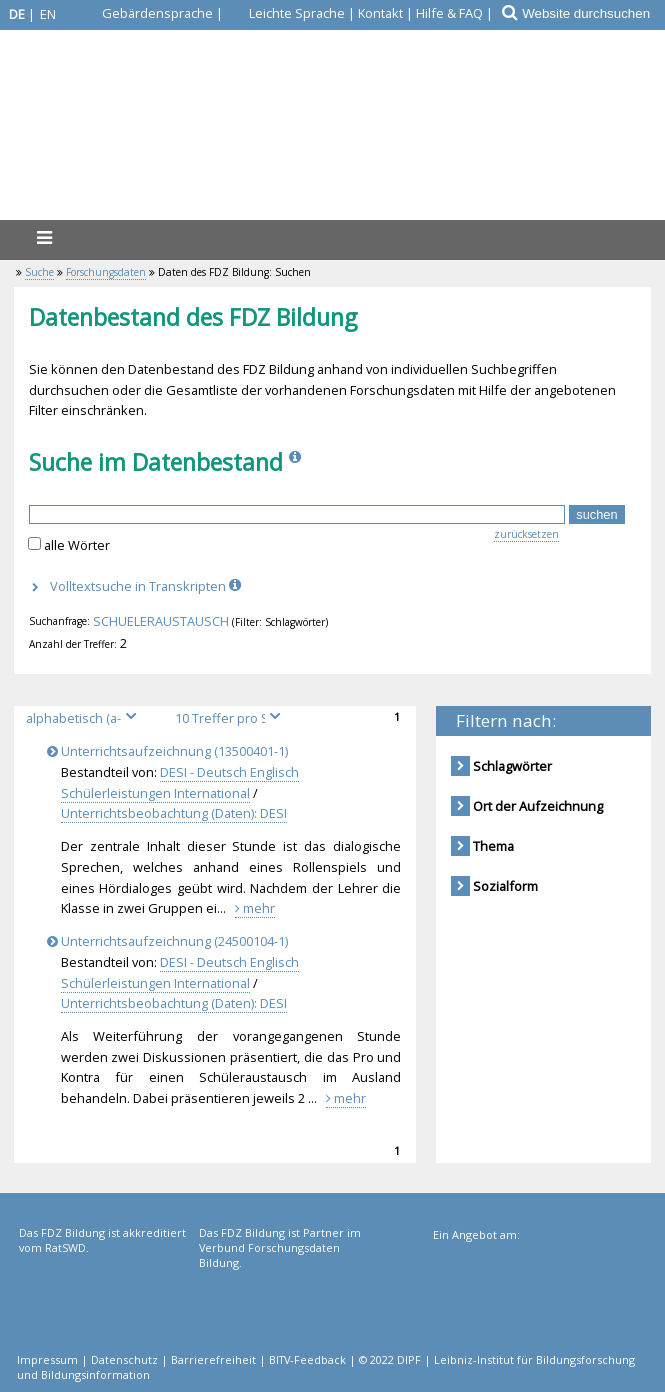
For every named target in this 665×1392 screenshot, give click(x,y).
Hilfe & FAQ (449, 13)
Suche (39, 272)
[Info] (297, 462)
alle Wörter (77, 545)
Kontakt (380, 13)
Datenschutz (124, 1359)
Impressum (47, 1359)
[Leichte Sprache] (285, 13)
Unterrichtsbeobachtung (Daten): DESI (174, 813)
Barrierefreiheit (213, 1359)
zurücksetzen (526, 534)
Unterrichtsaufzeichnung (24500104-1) (171, 941)
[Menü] (44, 237)
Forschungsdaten (106, 272)
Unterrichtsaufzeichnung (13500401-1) (171, 751)
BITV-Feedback (307, 1359)
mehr (255, 908)
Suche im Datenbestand (156, 462)
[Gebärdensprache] (146, 13)
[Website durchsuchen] (592, 13)
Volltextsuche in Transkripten (147, 586)
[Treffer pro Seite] (231, 718)
